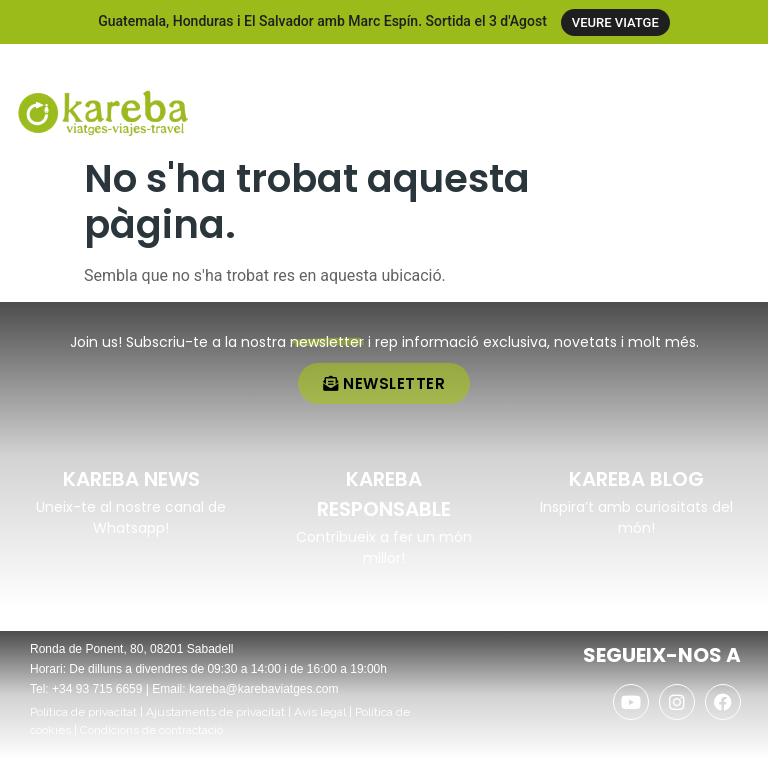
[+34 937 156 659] (618, 64)
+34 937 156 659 (692, 66)
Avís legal (320, 719)
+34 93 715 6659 (97, 696)
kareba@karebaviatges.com (264, 696)
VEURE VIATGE (615, 22)
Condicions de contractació (151, 737)
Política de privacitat (83, 719)
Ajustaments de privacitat (215, 719)
